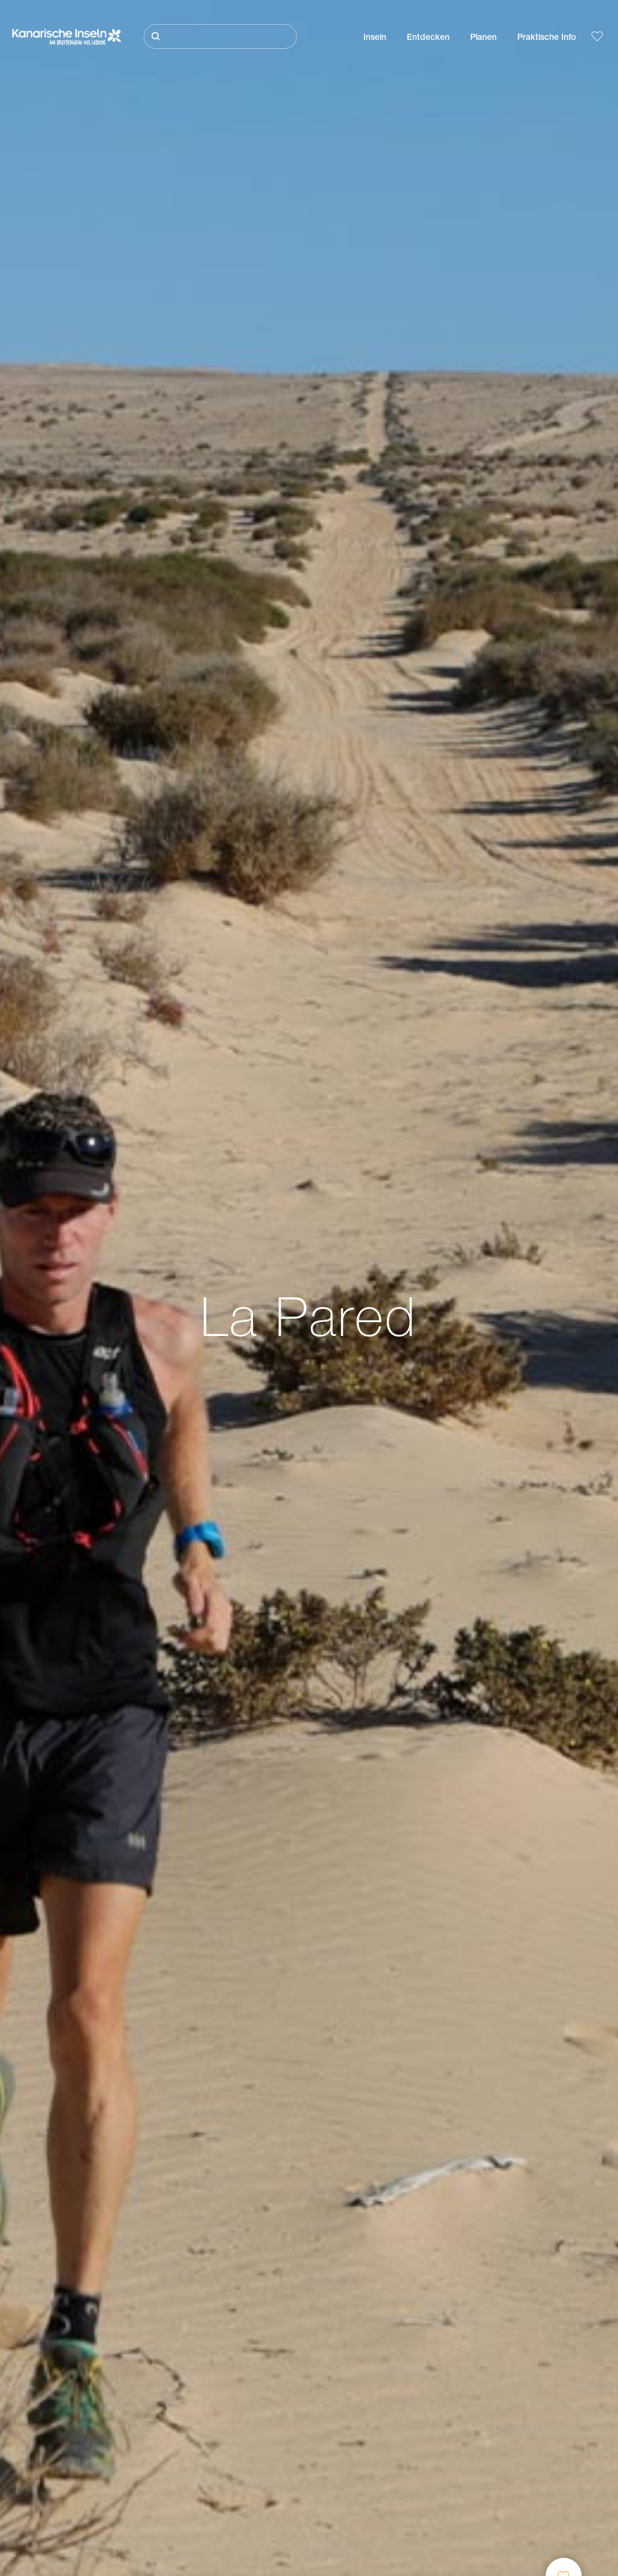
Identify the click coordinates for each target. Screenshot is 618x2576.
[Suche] (220, 36)
